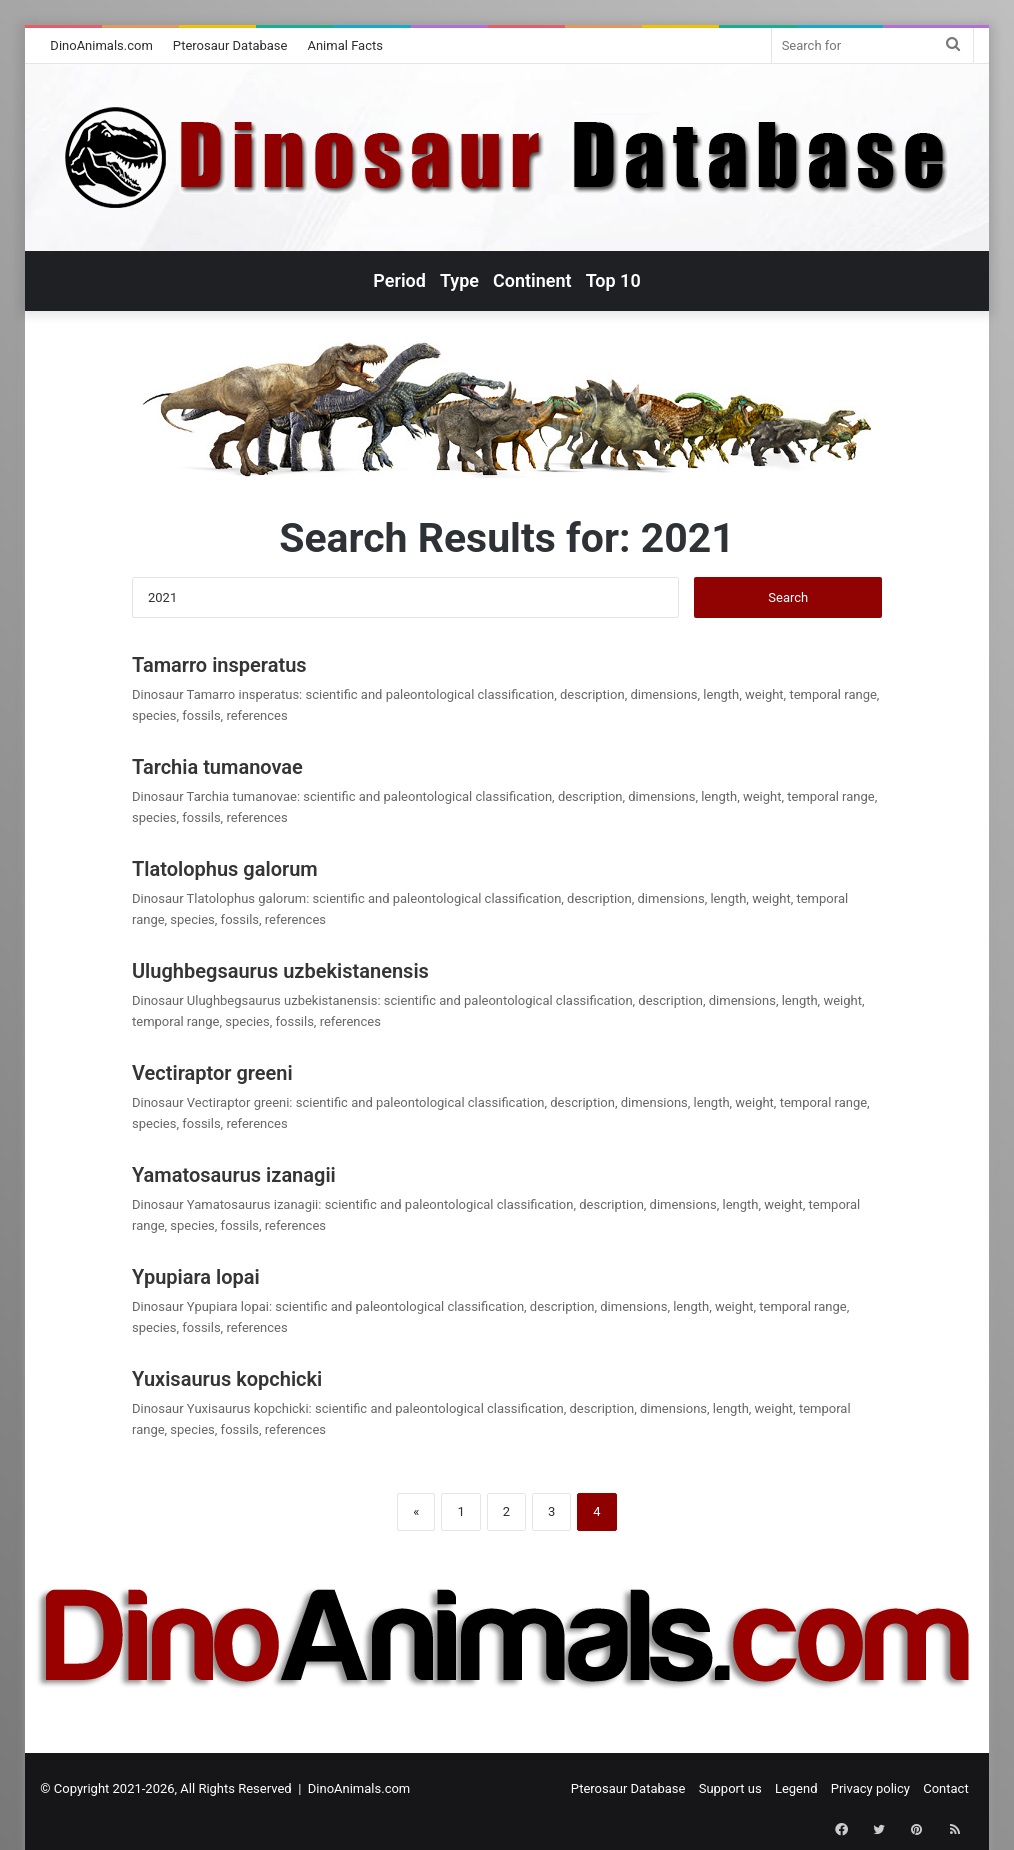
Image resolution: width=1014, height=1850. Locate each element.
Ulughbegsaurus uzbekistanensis (280, 971)
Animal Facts (345, 45)
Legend (796, 1788)
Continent (532, 280)
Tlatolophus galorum (225, 869)
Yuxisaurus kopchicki (227, 1379)
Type (459, 280)
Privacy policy (870, 1788)
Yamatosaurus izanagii (234, 1175)
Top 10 (613, 280)
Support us (730, 1788)
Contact (945, 1788)
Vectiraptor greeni (212, 1073)
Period (399, 280)
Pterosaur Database (230, 45)
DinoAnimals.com (101, 45)
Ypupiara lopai (196, 1277)
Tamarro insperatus (219, 665)
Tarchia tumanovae (217, 767)
